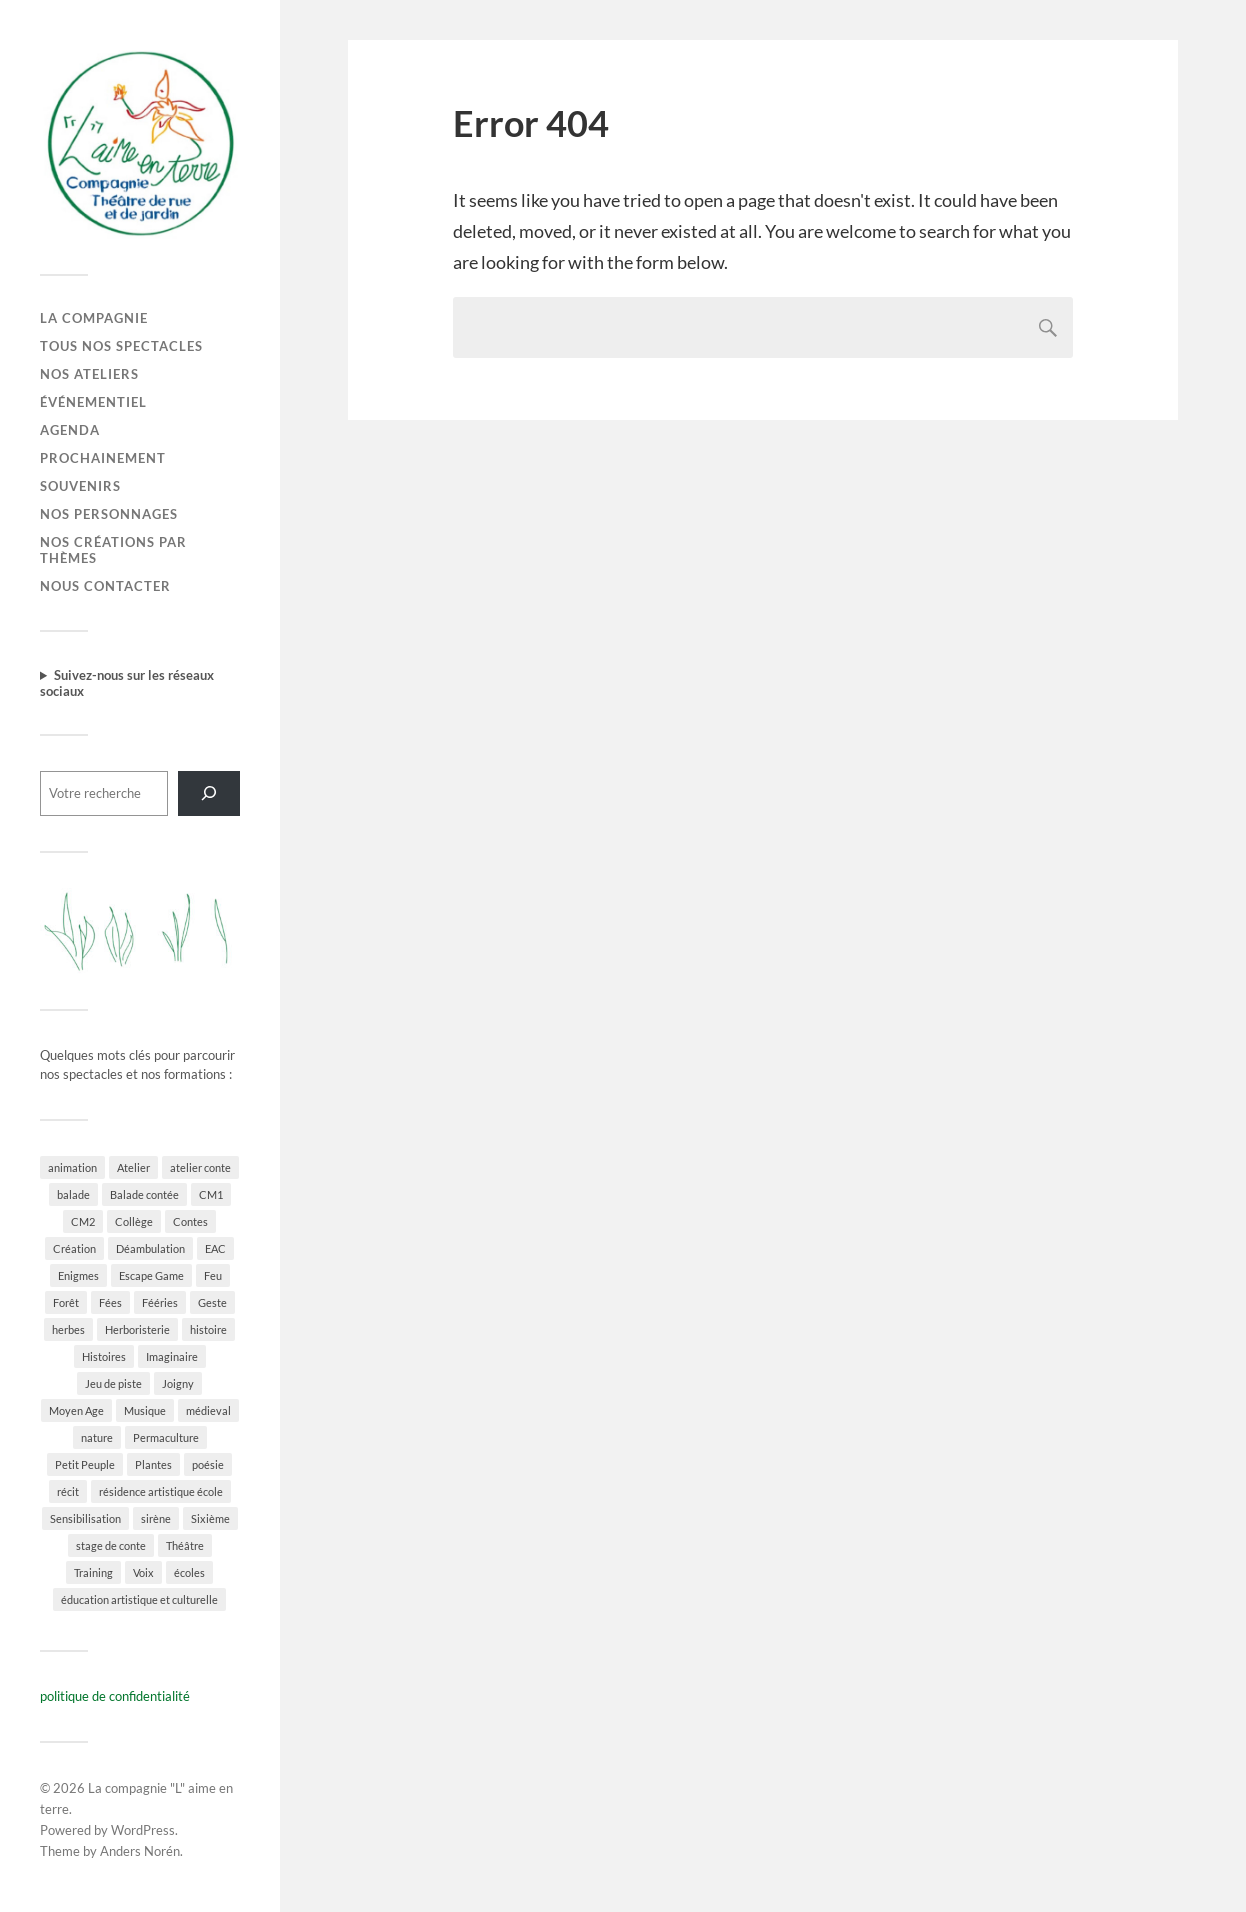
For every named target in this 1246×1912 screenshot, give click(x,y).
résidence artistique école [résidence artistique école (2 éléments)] (161, 1491)
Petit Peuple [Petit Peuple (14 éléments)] (85, 1464)
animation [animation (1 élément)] (72, 1167)
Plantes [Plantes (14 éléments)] (153, 1464)
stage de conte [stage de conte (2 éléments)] (111, 1545)
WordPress (143, 1830)
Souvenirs (80, 486)
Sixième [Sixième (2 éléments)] (210, 1518)
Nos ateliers (89, 374)
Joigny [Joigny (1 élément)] (178, 1383)
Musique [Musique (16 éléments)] (145, 1410)
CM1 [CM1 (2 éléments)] (211, 1194)
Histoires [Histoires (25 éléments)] (104, 1356)
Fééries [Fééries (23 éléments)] (160, 1302)
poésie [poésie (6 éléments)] (208, 1464)
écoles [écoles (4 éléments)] (189, 1572)
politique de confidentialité (115, 1696)
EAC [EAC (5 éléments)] (215, 1248)
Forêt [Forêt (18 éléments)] (66, 1302)
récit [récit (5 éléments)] (68, 1491)
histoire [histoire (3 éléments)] (208, 1329)
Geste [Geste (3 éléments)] (212, 1302)
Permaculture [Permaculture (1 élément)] (166, 1437)
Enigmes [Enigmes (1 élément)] (78, 1275)
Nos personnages (109, 514)
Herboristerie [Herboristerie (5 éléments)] (137, 1329)
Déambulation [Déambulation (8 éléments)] (150, 1248)
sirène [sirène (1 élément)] (156, 1518)
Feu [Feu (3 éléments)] (213, 1275)
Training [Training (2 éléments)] (93, 1572)
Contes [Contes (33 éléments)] (190, 1221)
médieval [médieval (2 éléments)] (208, 1410)
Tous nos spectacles (121, 346)
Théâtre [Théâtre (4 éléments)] (185, 1545)
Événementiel (93, 402)
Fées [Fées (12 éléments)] (110, 1302)
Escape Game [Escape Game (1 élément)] (151, 1275)
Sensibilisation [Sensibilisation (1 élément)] (85, 1518)
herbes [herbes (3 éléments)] (68, 1329)
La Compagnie (94, 318)
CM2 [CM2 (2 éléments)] (83, 1221)
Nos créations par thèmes (113, 550)
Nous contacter (105, 586)
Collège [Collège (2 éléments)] (134, 1221)
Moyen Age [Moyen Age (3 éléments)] (76, 1410)
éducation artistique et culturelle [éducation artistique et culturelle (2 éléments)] (139, 1599)
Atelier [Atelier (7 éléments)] (133, 1167)
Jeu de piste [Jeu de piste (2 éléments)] (113, 1383)
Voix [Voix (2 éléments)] (143, 1572)
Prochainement (103, 458)
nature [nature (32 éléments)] (97, 1437)
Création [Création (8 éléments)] (74, 1248)
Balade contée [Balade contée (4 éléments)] (144, 1194)
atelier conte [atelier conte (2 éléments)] (200, 1167)
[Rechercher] (209, 793)
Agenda (70, 430)
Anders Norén (140, 1851)
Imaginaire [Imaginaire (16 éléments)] (172, 1356)
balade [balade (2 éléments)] (73, 1194)
